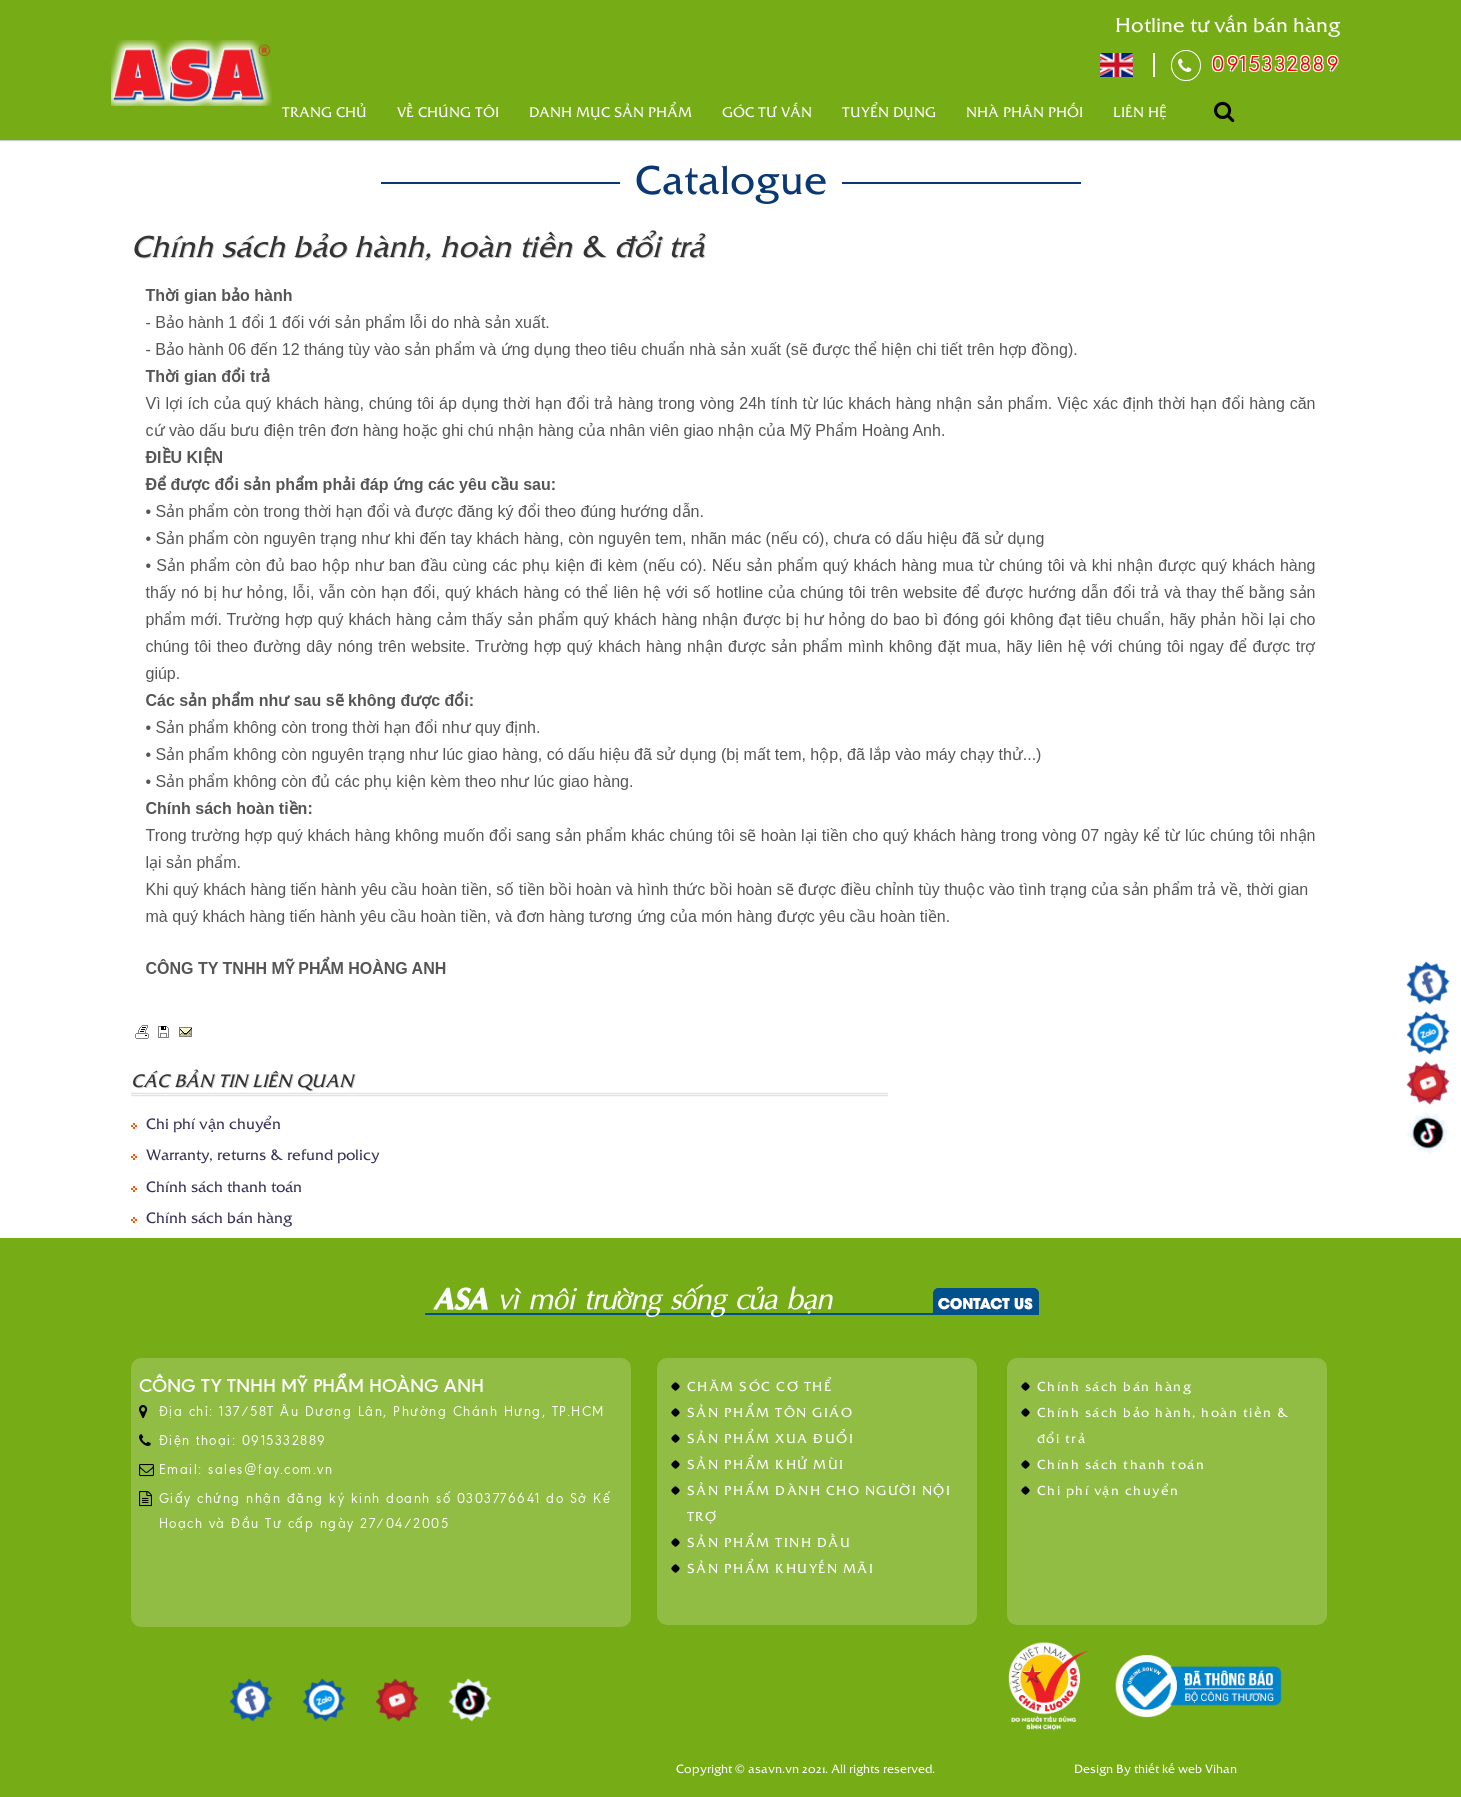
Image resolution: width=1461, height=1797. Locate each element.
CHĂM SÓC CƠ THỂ (760, 1385)
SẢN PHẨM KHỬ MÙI (766, 1463)
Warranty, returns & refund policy (262, 1153)
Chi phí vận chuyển (213, 1122)
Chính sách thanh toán (224, 1185)
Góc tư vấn (767, 111)
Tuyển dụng (889, 111)
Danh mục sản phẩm (610, 111)
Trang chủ (324, 111)
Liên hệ (1140, 111)
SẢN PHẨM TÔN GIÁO (770, 1411)
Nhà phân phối (1024, 111)
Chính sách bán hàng (219, 1216)
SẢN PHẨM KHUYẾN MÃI (781, 1567)
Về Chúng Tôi (448, 111)
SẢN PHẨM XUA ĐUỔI (771, 1437)
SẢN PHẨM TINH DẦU (769, 1541)
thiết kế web (1168, 1768)
